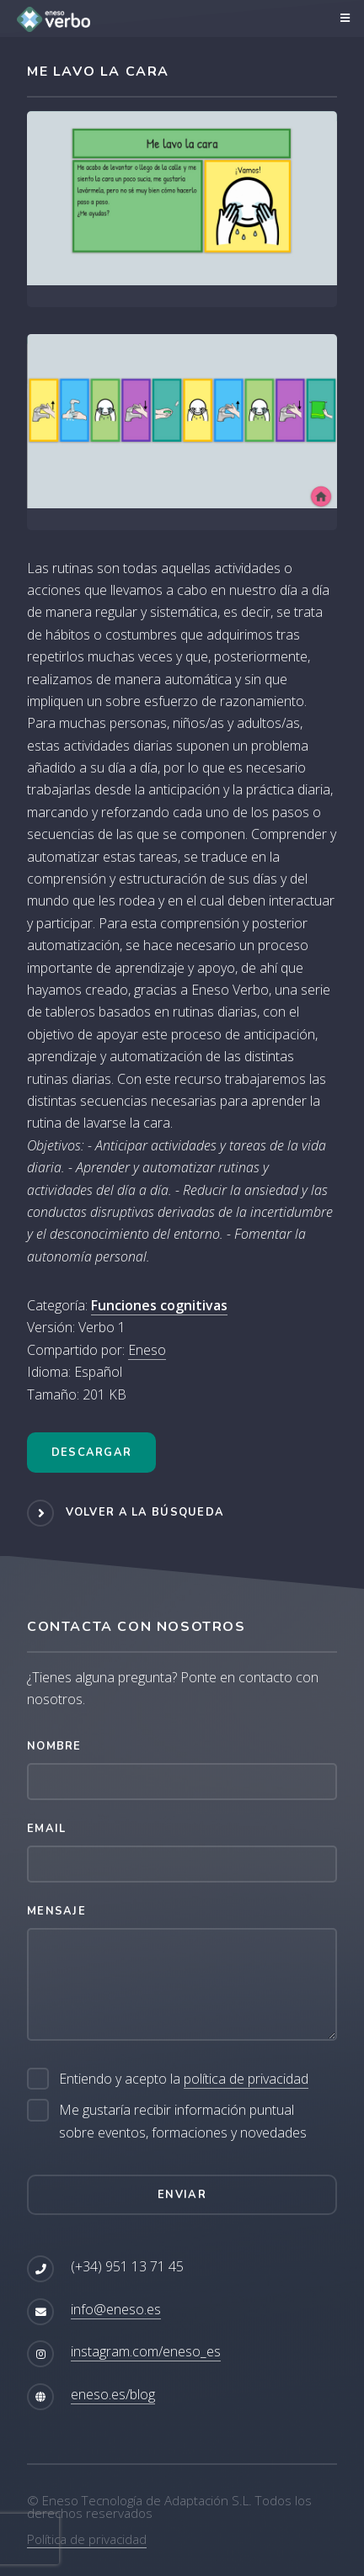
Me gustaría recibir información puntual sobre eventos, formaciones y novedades (183, 2121)
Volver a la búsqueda (145, 1512)
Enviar (182, 2194)
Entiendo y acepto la (183, 2079)
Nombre (54, 1746)
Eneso (147, 1350)
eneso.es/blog (113, 2394)
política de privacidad (246, 2078)
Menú (342, 18)
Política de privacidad (87, 2539)
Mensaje (56, 1911)
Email (46, 1828)
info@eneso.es (116, 2309)
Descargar (91, 1452)
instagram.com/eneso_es (146, 2351)
